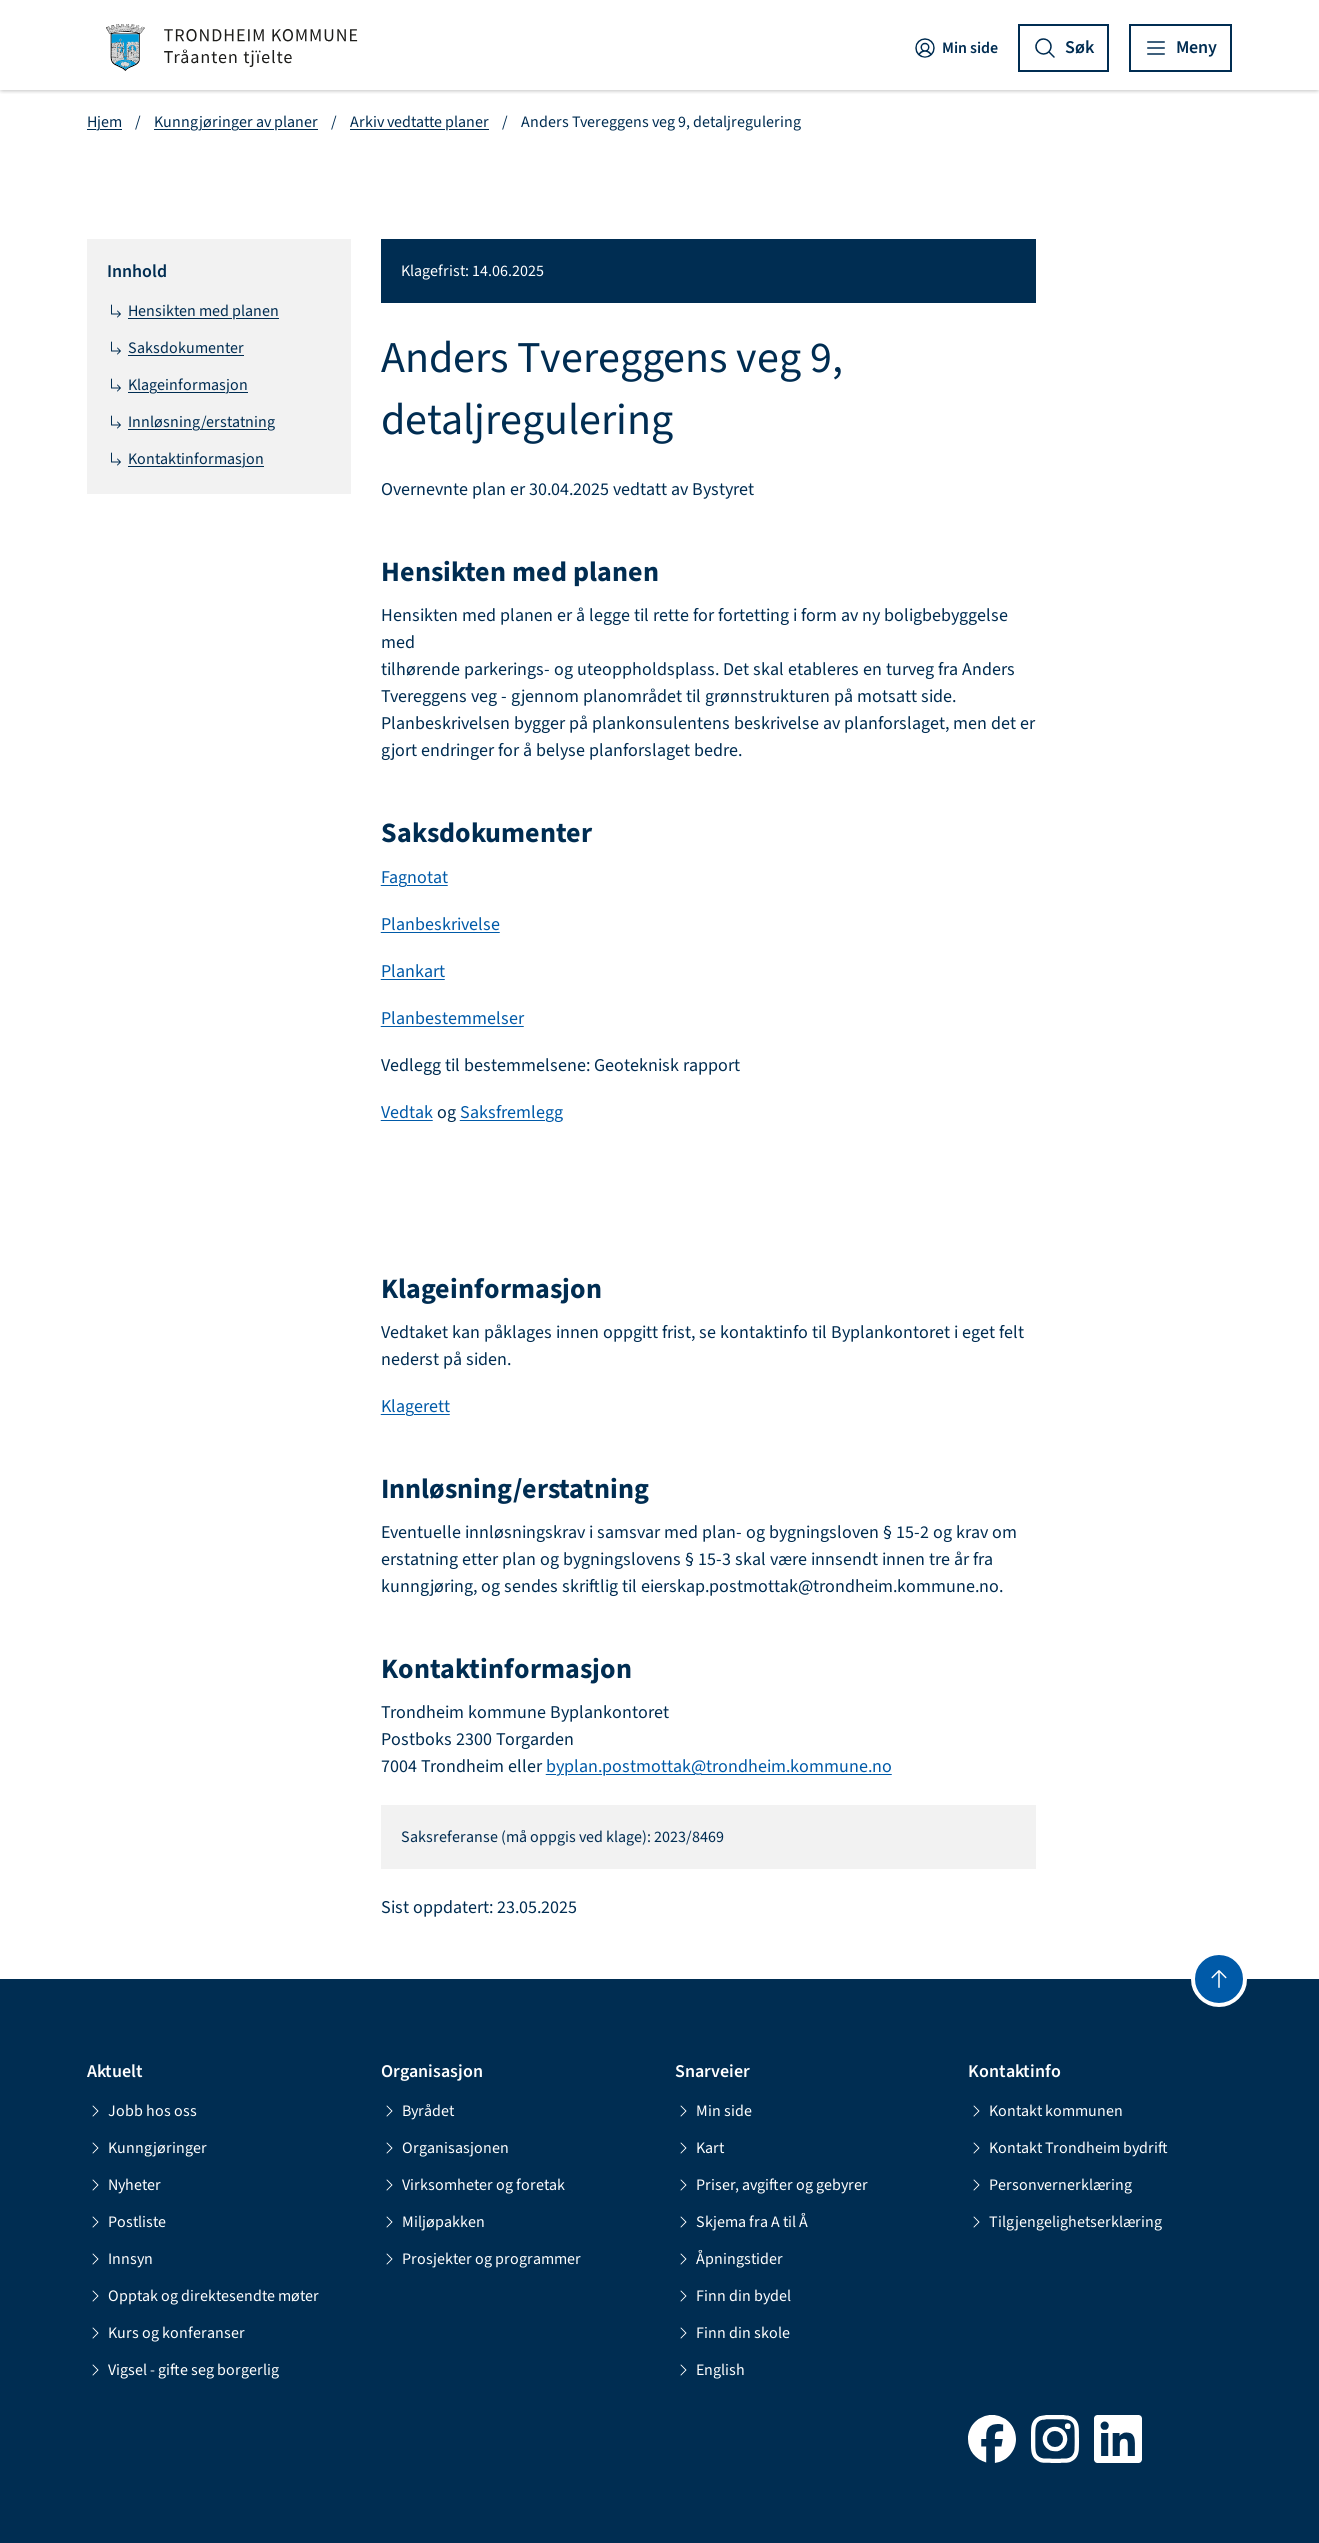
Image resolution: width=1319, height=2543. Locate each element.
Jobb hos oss (142, 2111)
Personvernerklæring (1050, 2185)
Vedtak (407, 1112)
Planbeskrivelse (440, 924)
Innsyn (120, 2259)
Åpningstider (729, 2259)
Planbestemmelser (452, 1018)
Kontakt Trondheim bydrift (1068, 2148)
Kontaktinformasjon (185, 459)
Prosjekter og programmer (481, 2259)
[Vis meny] (1180, 48)
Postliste (126, 2222)
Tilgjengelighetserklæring (1065, 2222)
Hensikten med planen (193, 311)
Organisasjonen (445, 2148)
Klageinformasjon (177, 385)
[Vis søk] (1063, 48)
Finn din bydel (733, 2296)
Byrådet (417, 2111)
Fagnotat (414, 877)
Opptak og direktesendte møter (203, 2296)
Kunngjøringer (147, 2148)
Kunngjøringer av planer (236, 122)
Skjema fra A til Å (741, 2222)
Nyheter (124, 2185)
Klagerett (415, 1406)
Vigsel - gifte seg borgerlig (183, 2370)
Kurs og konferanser (166, 2333)
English (710, 2370)
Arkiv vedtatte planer (419, 122)
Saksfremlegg (511, 1112)
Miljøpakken (433, 2222)
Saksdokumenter (175, 348)
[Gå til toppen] (1219, 1979)
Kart (699, 2148)
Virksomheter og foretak (473, 2185)
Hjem (104, 122)
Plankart (413, 971)
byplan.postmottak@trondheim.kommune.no (719, 1766)
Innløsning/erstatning (191, 422)
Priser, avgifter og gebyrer (771, 2185)
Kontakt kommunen (1045, 2111)
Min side (955, 48)
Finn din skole (732, 2333)
